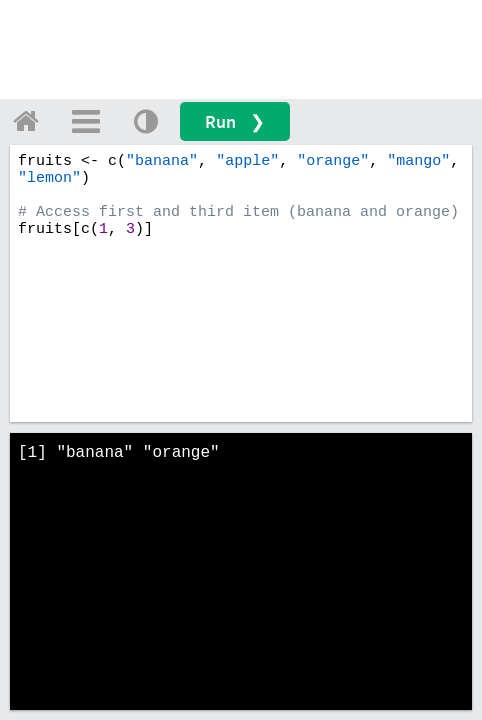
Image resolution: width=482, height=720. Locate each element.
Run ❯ (235, 121)
